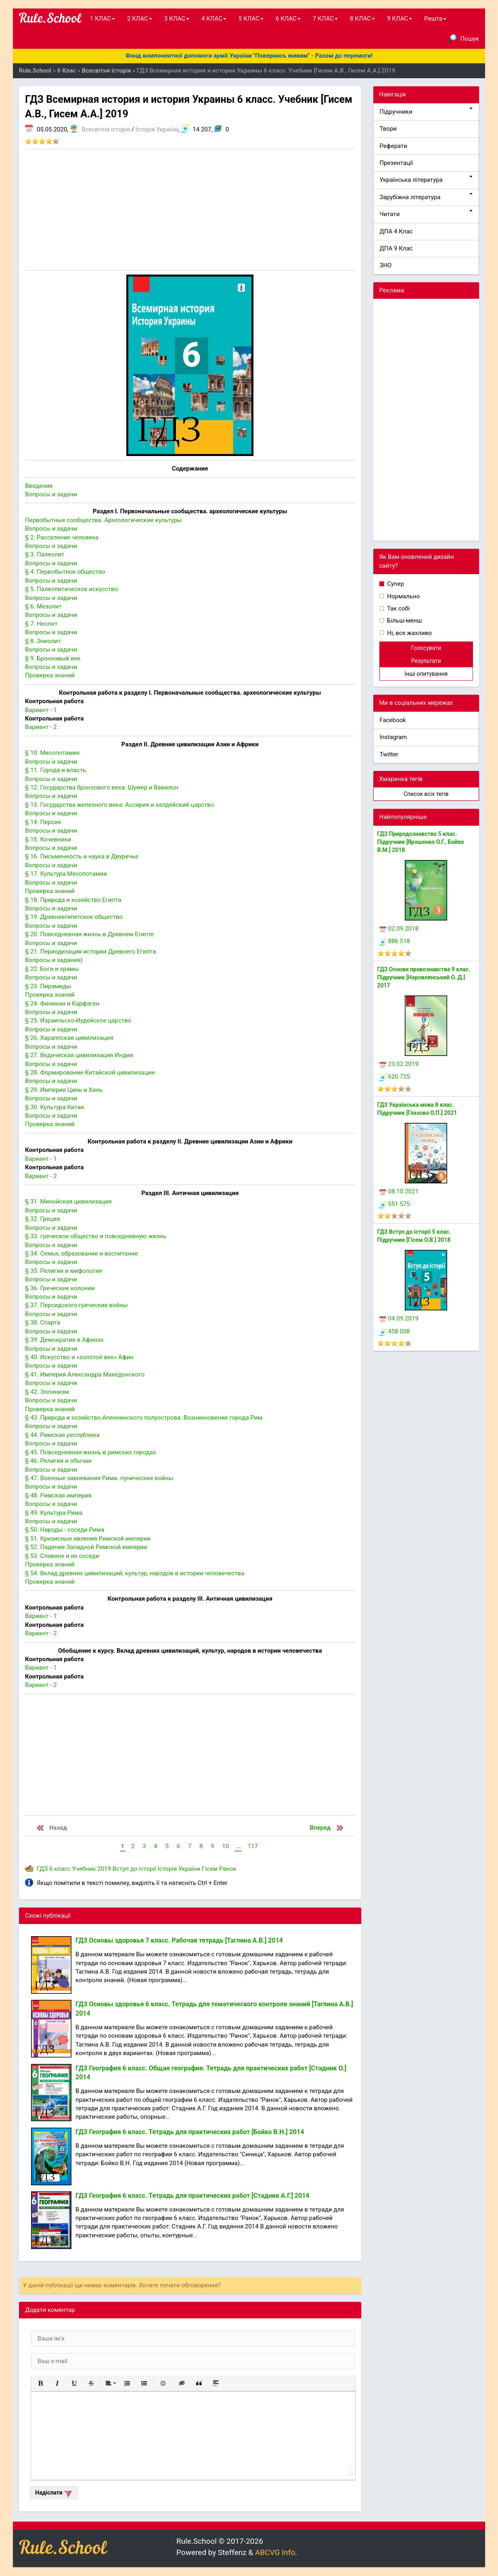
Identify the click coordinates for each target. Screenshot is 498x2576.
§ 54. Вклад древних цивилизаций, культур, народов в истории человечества (134, 1573)
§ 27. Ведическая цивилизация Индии (79, 1055)
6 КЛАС (288, 18)
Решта (435, 18)
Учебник (84, 1868)
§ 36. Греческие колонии (60, 1288)
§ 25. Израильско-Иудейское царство (78, 1020)
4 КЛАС (213, 18)
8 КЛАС (362, 18)
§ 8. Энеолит (43, 641)
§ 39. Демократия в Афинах (64, 1339)
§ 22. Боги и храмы (52, 969)
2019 (104, 1868)
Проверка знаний (50, 675)
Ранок (227, 1868)
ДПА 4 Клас (396, 231)
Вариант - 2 (41, 727)
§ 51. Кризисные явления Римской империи (88, 1538)
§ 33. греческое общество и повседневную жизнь (95, 1236)
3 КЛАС (176, 18)
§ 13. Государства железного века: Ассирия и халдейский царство (119, 804)
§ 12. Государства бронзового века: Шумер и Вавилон (101, 787)
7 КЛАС (325, 18)
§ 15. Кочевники (48, 839)
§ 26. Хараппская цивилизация (69, 1037)
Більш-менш (404, 620)
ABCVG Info (275, 2552)
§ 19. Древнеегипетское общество (74, 916)
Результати (426, 661)
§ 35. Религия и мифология (63, 1270)
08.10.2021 (398, 1191)
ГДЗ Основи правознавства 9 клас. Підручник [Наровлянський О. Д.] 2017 (423, 977)
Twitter (389, 754)
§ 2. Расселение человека (61, 537)
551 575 (394, 1204)
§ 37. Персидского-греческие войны (76, 1305)
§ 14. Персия (43, 822)
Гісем (210, 1868)
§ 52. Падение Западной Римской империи (86, 1547)
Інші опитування (426, 674)
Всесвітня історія (106, 129)
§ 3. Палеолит (45, 554)
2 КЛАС (139, 18)
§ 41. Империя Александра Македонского (84, 1374)
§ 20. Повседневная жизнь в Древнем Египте (89, 934)
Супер (395, 583)
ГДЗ (42, 1868)
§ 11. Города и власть (55, 770)
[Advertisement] (190, 209)
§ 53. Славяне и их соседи (62, 1556)
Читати (426, 214)
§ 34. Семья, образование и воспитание (81, 1253)
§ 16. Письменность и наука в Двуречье (81, 856)
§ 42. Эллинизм (47, 1391)
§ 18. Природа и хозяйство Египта (73, 900)
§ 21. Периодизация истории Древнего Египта (90, 951)
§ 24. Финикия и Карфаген (62, 1003)
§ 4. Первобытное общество (65, 571)
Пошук (463, 38)
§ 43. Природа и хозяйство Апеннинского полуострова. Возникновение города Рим (143, 1417)
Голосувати (426, 648)
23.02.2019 (398, 1064)
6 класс (60, 1868)
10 (225, 1846)
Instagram (393, 737)
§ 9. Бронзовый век (53, 658)
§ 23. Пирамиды (48, 986)
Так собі (398, 608)
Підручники (426, 111)
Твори (388, 128)
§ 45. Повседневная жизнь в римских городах (90, 1452)
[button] (40, 2383)
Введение (38, 485)
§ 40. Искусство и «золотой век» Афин (79, 1357)
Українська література (426, 179)
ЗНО (386, 265)
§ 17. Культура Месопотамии (66, 873)
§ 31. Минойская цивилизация (68, 1201)
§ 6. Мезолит (43, 606)
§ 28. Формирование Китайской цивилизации (90, 1072)
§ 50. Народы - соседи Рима (64, 1529)
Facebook (393, 720)
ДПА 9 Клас (396, 248)
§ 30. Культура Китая (54, 1107)
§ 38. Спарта (42, 1322)
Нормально (403, 596)
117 (253, 1846)
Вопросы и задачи (51, 494)
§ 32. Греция (42, 1218)
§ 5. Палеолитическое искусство (71, 589)
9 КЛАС (399, 18)
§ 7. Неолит (41, 623)
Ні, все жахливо (409, 633)
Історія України (157, 129)
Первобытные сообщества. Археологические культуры (103, 520)
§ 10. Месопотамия (52, 752)
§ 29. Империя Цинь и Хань (64, 1089)
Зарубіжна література (426, 197)
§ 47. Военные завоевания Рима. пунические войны (99, 1478)
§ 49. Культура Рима (53, 1512)
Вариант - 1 (41, 710)
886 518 (394, 941)
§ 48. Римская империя (58, 1495)
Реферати (394, 146)
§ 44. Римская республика (62, 1435)
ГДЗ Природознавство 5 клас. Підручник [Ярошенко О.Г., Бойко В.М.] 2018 (420, 842)
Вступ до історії (134, 1868)
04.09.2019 (398, 1318)
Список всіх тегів (426, 794)
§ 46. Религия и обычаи (58, 1460)
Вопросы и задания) (54, 960)
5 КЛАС (251, 18)
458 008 (394, 1331)
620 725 (394, 1076)
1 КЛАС (102, 18)
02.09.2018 (398, 928)
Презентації (396, 163)
